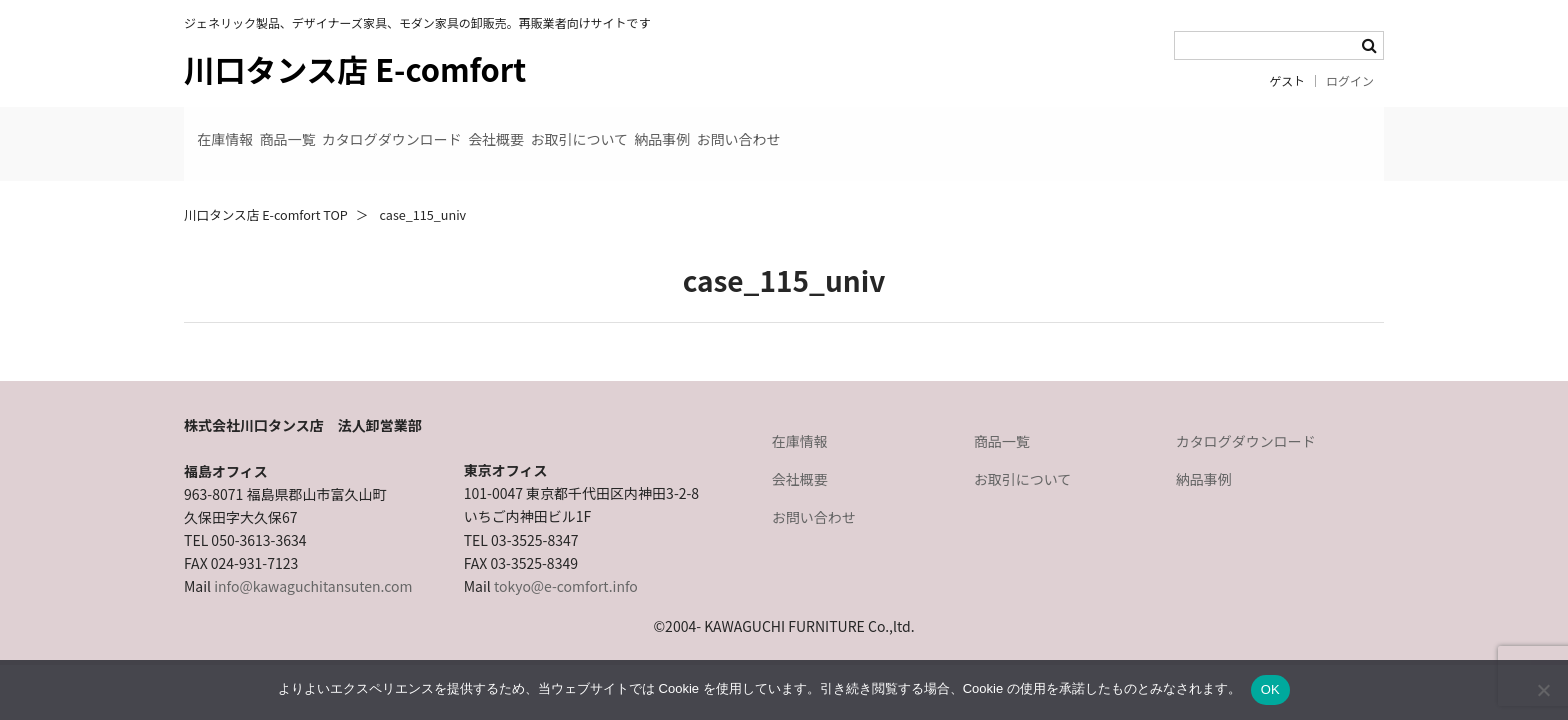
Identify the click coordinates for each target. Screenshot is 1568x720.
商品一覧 (352, 128)
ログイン (1350, 81)
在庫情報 (240, 128)
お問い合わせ (1052, 128)
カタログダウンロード (506, 128)
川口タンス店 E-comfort (355, 68)
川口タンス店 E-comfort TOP (266, 182)
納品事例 (926, 128)
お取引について (793, 128)
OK (1270, 689)
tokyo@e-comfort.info (566, 554)
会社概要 (660, 128)
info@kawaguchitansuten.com (313, 554)
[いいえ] (1543, 690)
